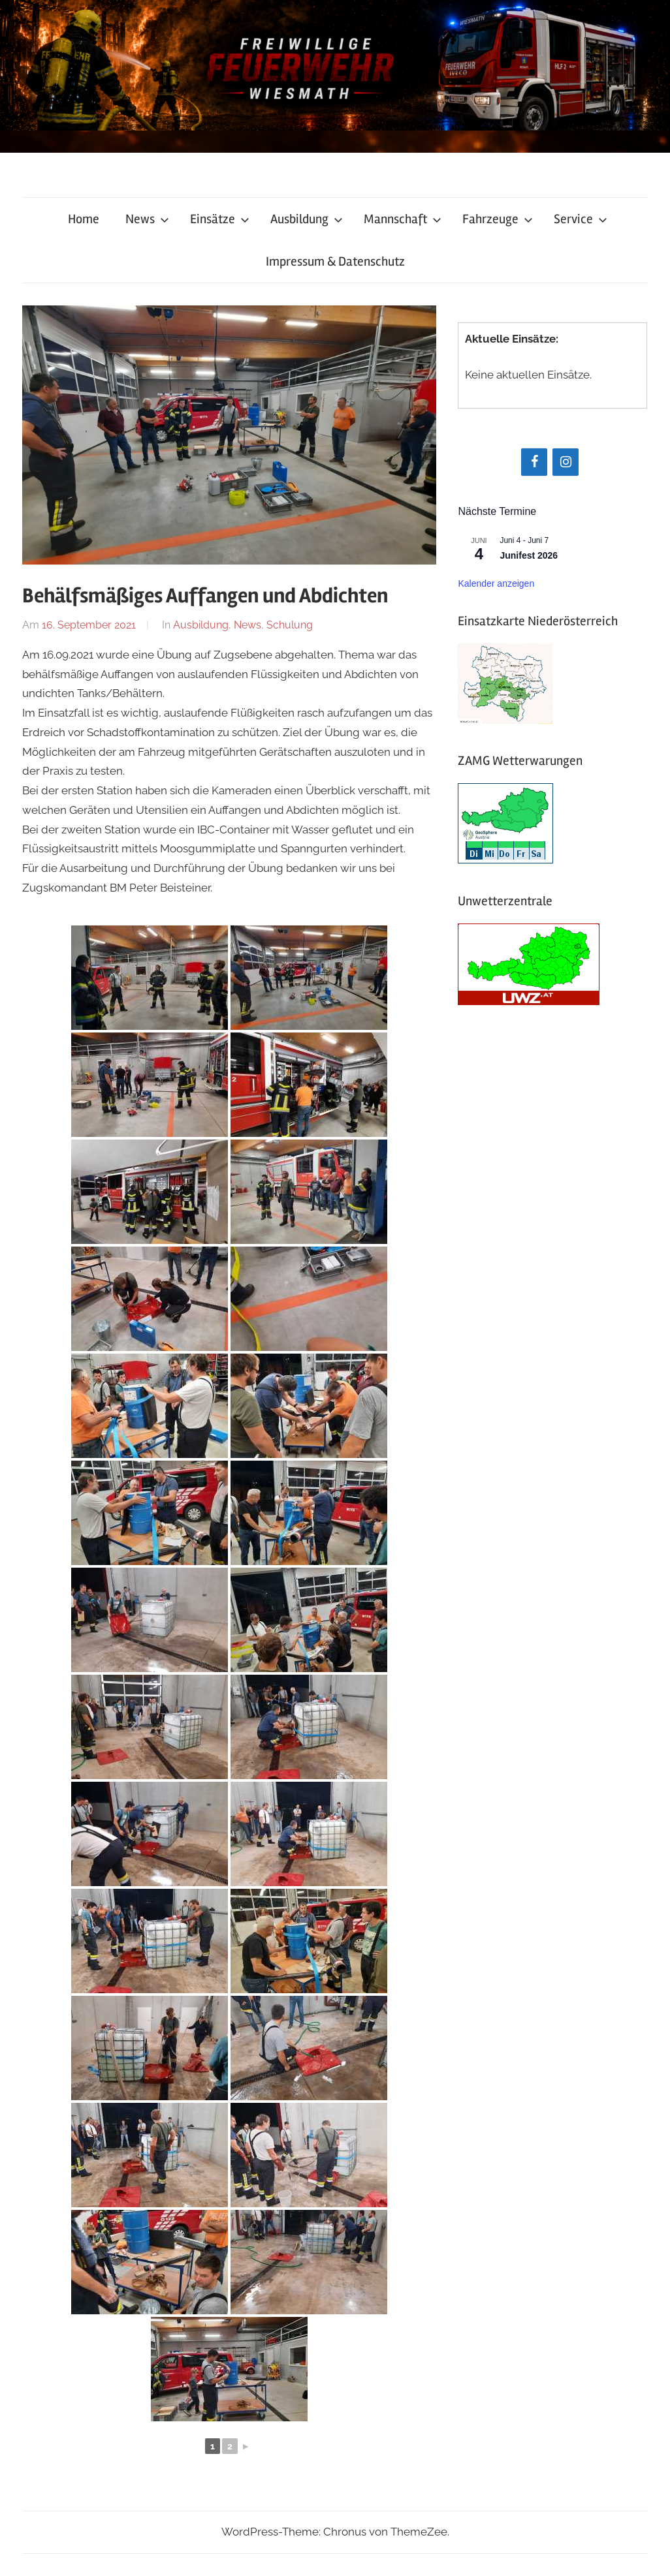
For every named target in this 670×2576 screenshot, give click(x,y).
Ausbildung (306, 219)
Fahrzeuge (497, 219)
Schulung (289, 625)
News (147, 219)
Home (83, 219)
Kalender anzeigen (496, 583)
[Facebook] (534, 462)
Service (580, 219)
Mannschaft (402, 219)
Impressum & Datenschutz (335, 261)
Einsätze (219, 219)
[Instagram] (565, 462)
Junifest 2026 (529, 555)
